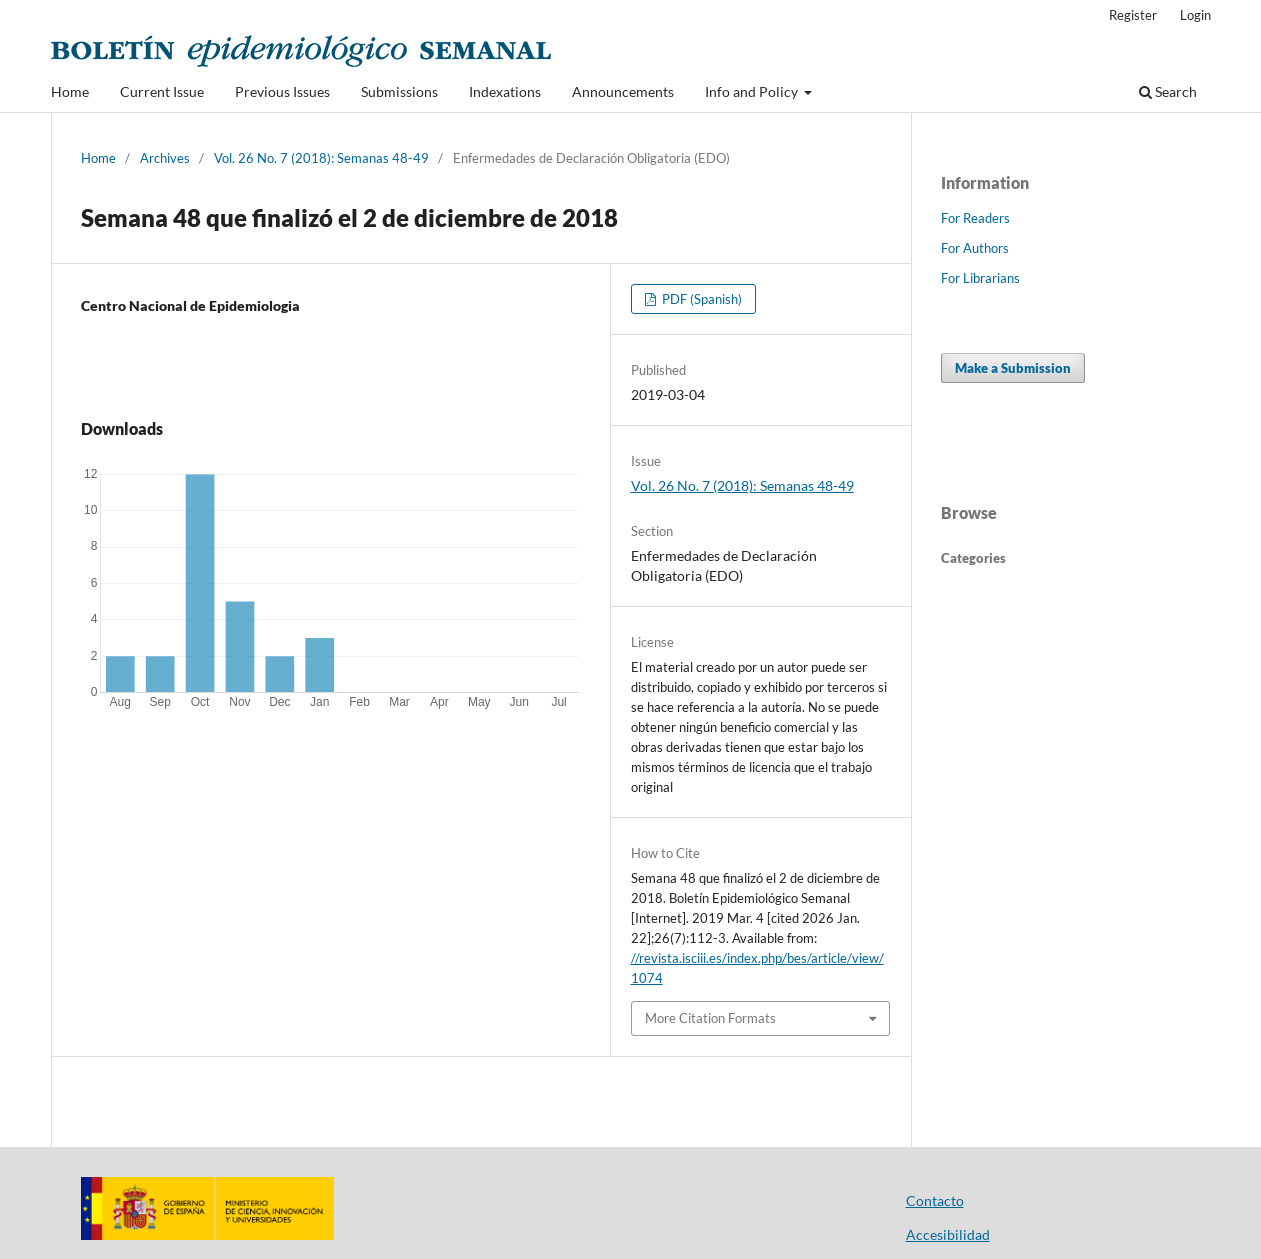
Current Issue (162, 91)
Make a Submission (1013, 368)
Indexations (505, 91)
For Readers (975, 218)
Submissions (399, 91)
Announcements (623, 91)
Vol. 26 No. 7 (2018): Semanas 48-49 (321, 158)
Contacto (935, 1200)
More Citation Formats (710, 1018)
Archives (165, 158)
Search (1168, 91)
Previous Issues (282, 91)
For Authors (975, 248)
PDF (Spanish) (700, 299)
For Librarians (980, 278)
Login (1195, 15)
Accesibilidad (948, 1234)
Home (70, 91)
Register (1133, 15)
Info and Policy (753, 91)
